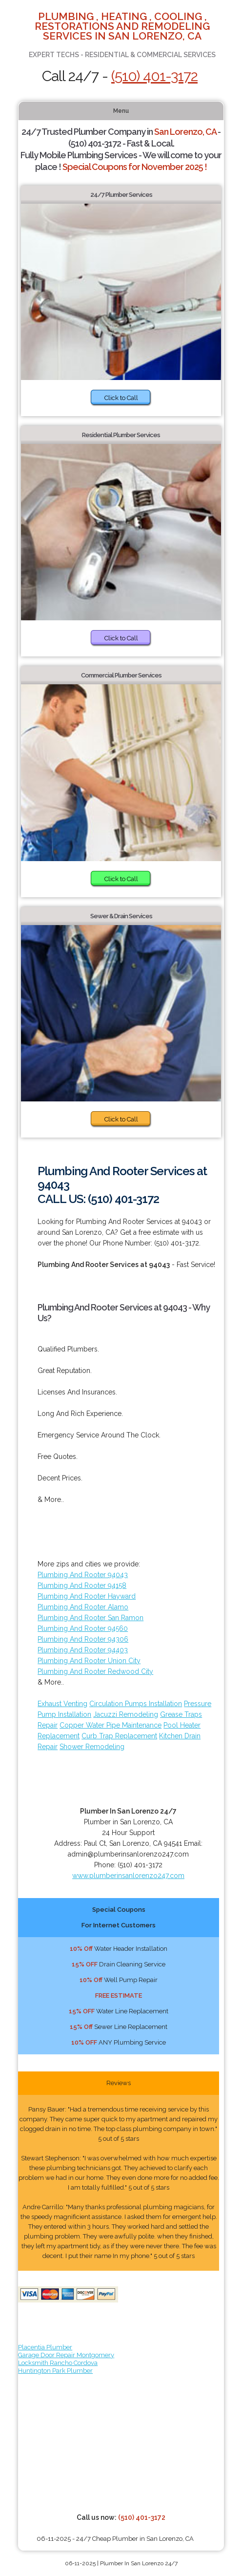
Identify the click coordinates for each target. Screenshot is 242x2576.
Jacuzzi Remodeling (125, 1714)
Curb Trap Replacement (119, 1736)
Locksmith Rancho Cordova (58, 2362)
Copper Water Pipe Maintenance (110, 1725)
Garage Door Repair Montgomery (66, 2355)
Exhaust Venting (62, 1704)
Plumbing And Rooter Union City (89, 1661)
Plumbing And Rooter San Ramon (90, 1618)
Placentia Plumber (45, 2347)
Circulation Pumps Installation (135, 1704)
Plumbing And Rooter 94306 (83, 1639)
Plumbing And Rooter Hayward (87, 1596)
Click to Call (121, 397)
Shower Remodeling (92, 1747)
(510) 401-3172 (154, 75)
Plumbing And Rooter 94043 (83, 1575)
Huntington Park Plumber (55, 2370)
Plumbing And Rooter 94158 (82, 1585)
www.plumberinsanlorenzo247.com (128, 1875)
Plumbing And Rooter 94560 (83, 1628)
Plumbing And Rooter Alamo (83, 1607)
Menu (121, 110)
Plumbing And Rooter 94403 (83, 1650)
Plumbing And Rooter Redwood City (95, 1671)
